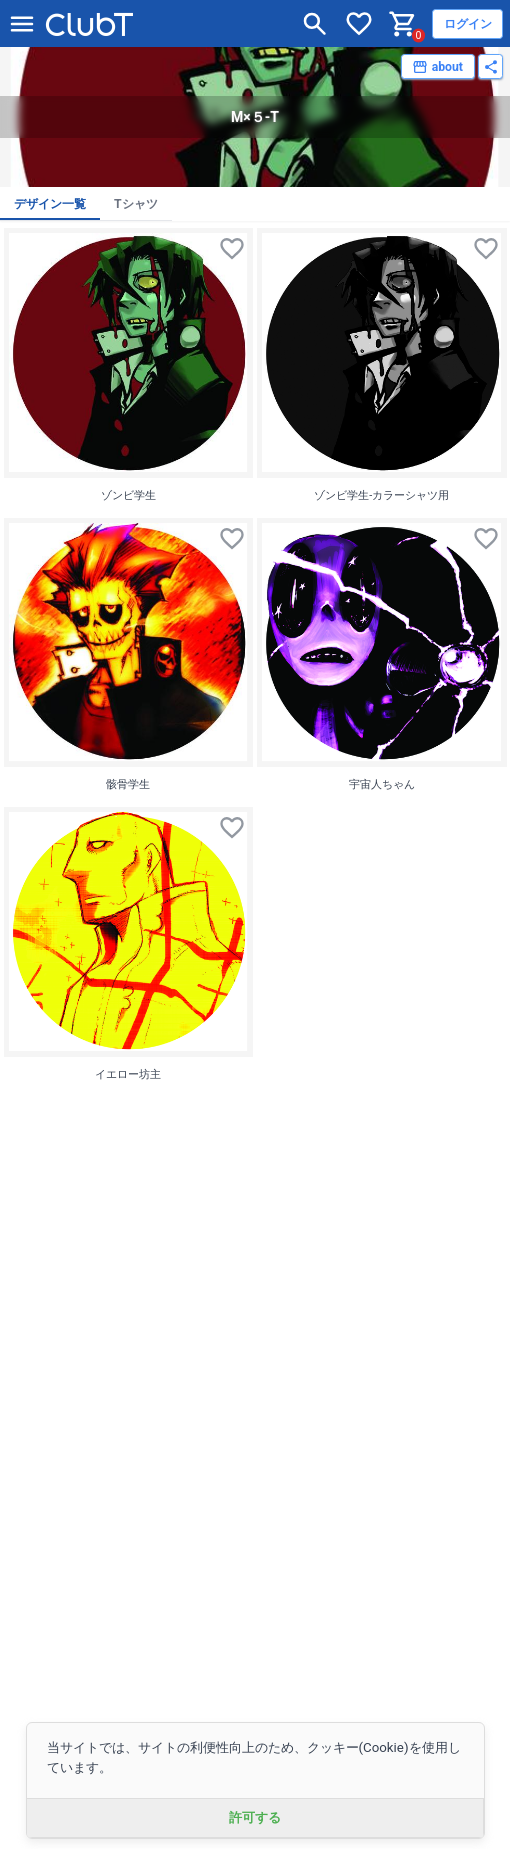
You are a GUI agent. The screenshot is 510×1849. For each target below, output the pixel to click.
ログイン (468, 24)
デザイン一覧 (50, 204)
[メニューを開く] (22, 24)
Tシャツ (136, 204)
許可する (255, 1817)
